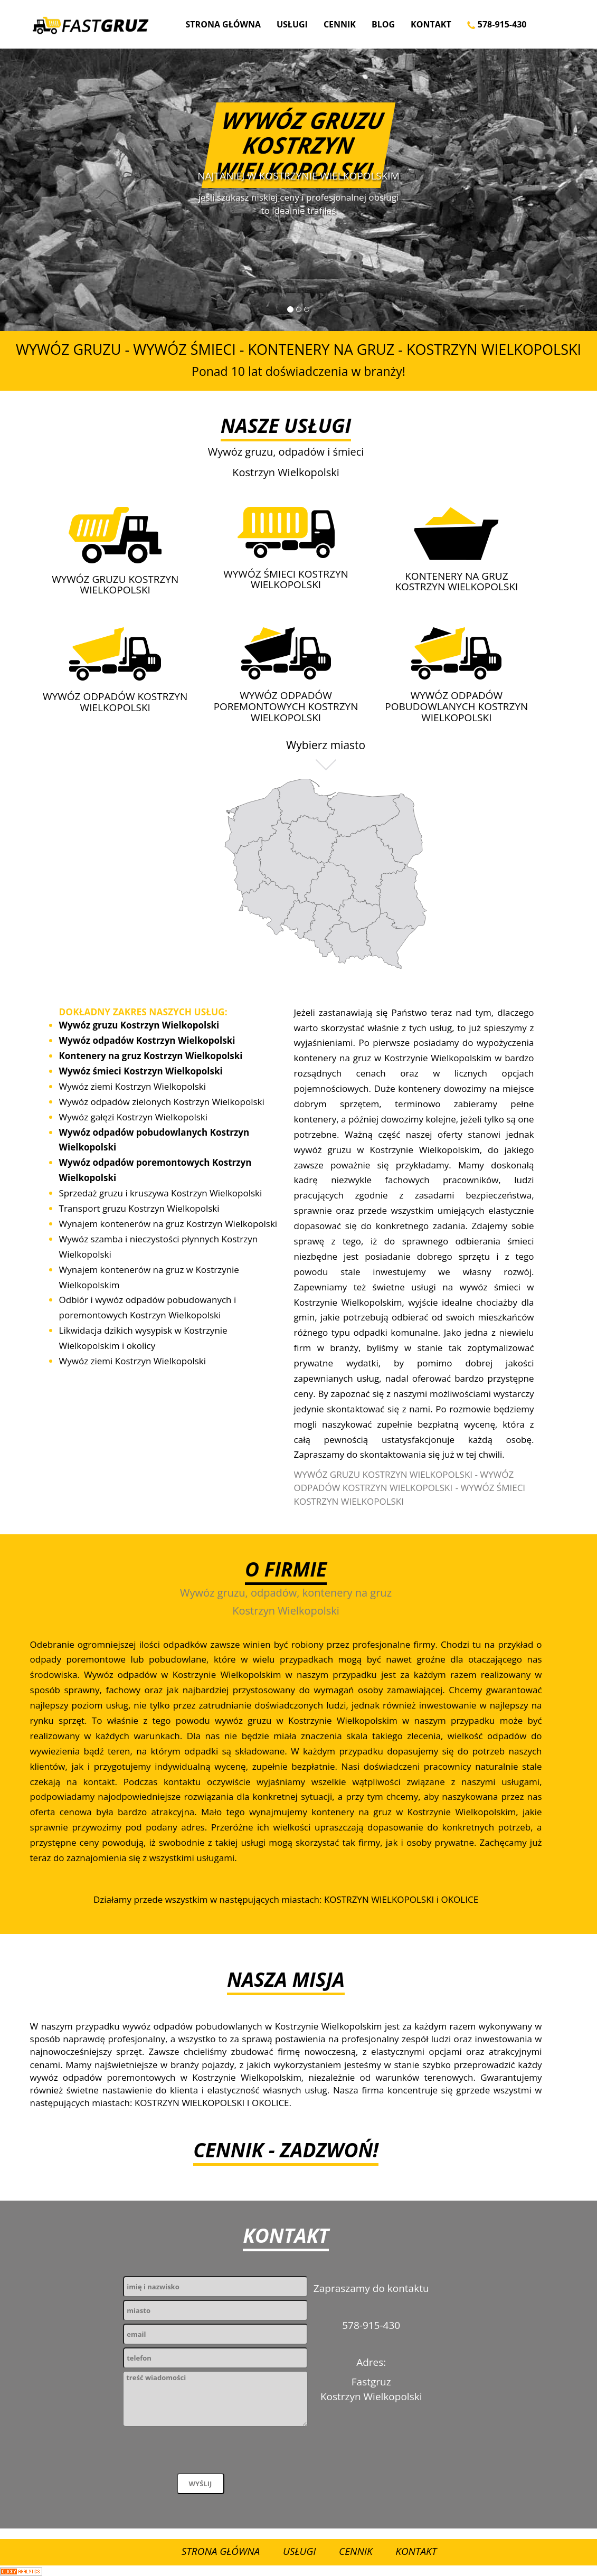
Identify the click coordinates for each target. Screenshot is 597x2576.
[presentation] (203, 2452)
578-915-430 (497, 24)
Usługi (292, 24)
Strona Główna (223, 24)
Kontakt (431, 24)
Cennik (340, 24)
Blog (383, 24)
